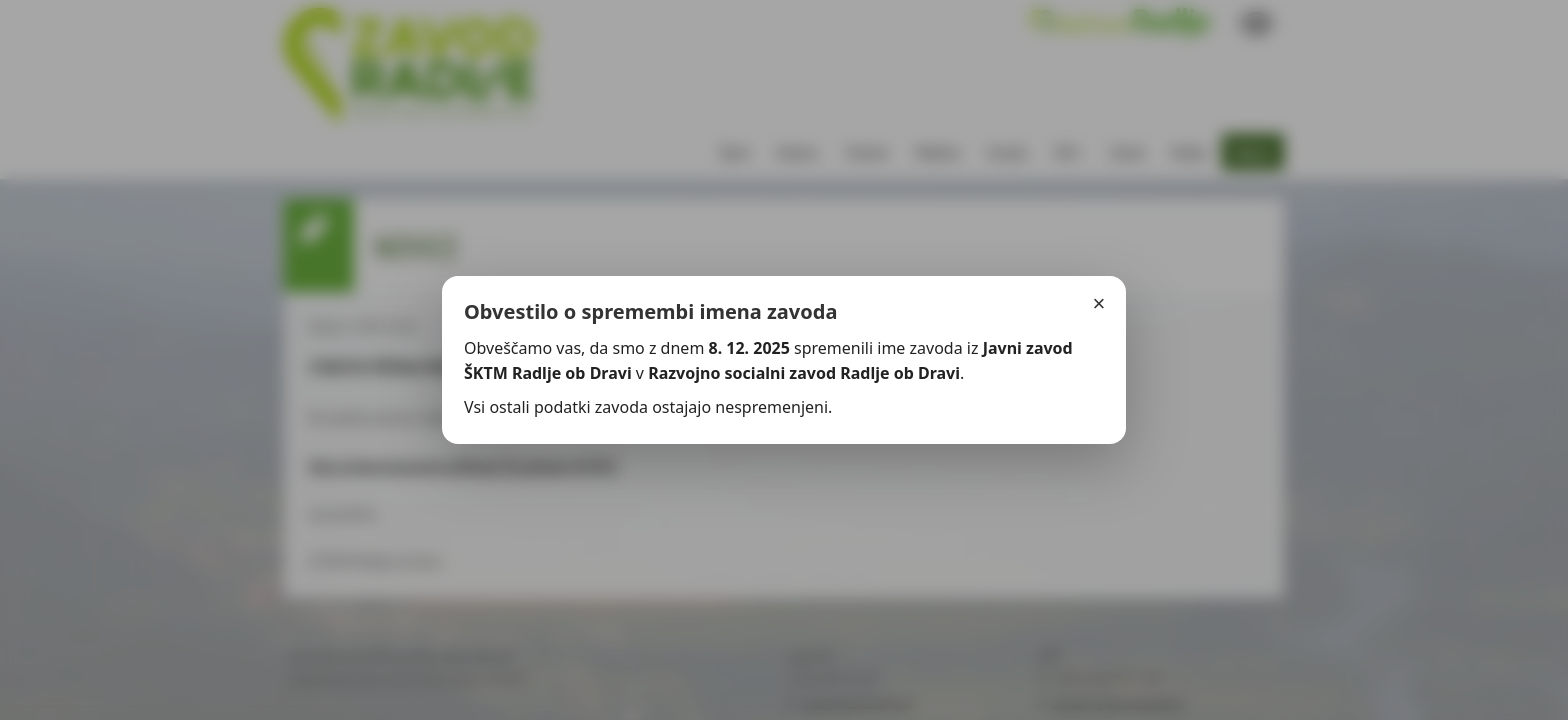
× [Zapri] (1099, 303)
